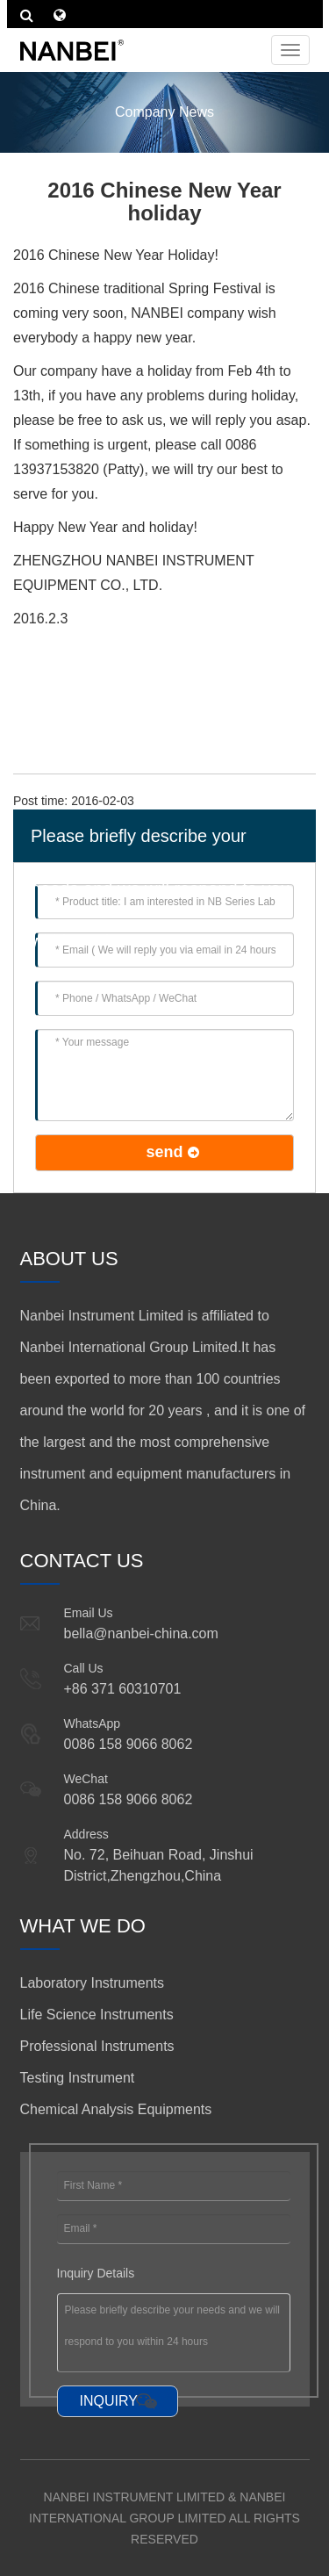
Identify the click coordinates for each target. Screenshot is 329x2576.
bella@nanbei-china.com (141, 1633)
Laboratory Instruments (92, 1982)
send (164, 1152)
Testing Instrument (77, 2077)
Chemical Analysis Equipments (116, 2109)
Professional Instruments (97, 2046)
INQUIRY (109, 2400)
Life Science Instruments (97, 2014)
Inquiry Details (96, 2273)
